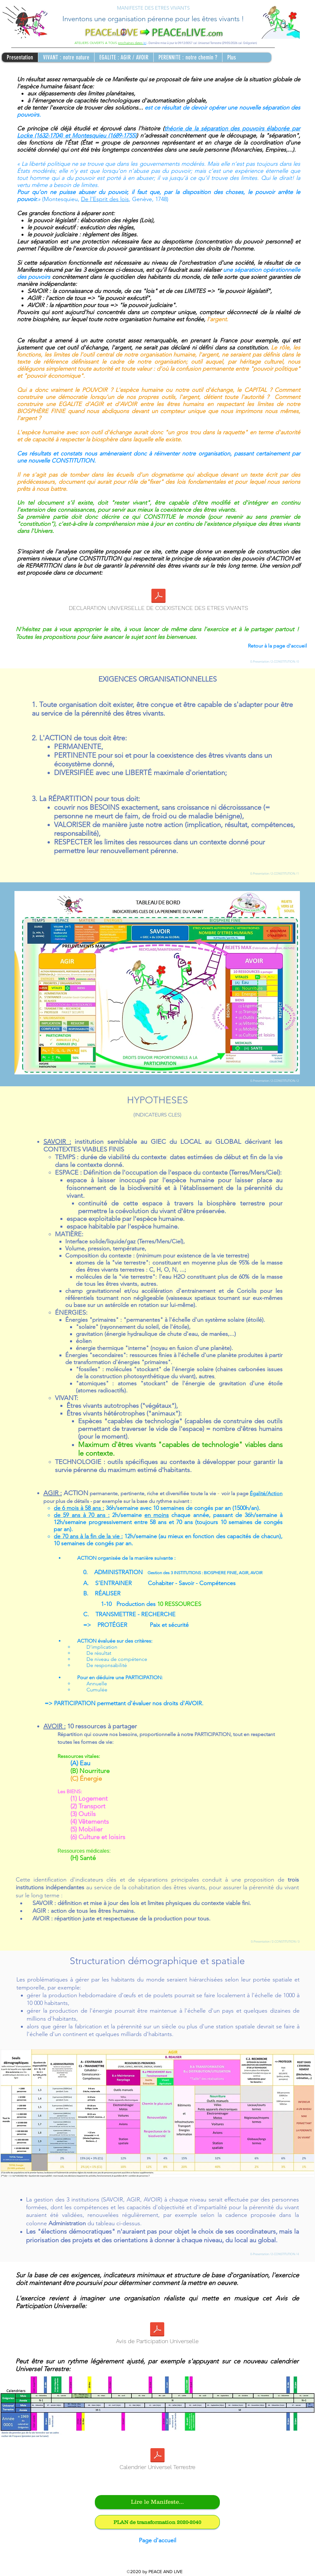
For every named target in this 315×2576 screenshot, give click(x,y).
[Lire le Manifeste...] (157, 2502)
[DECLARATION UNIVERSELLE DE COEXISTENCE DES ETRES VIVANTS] (158, 601)
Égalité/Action (266, 1493)
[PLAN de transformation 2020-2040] (157, 2522)
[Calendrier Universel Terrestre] (157, 2461)
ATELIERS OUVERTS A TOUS (96, 43)
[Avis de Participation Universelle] (157, 2335)
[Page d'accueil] (157, 2540)
